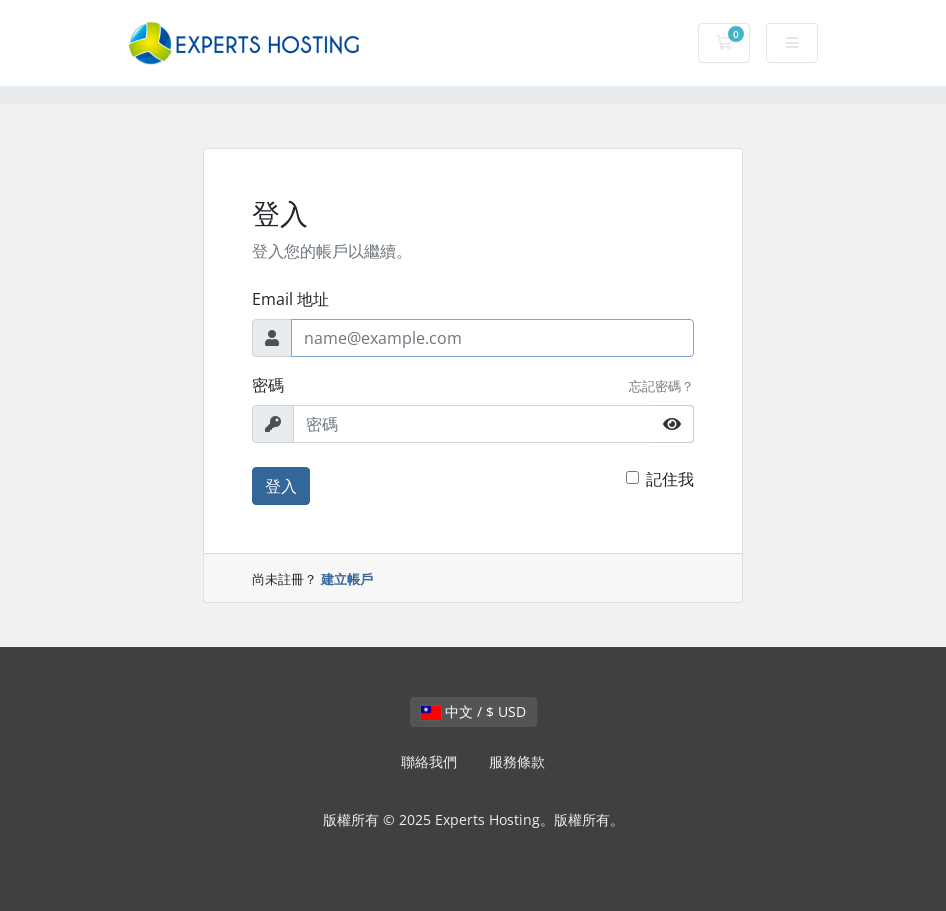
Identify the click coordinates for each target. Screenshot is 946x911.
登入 (281, 486)
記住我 (670, 479)
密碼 (268, 385)
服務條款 (517, 761)
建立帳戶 (347, 579)
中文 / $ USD (473, 711)
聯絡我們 (429, 761)
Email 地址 (290, 299)
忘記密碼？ (661, 386)
